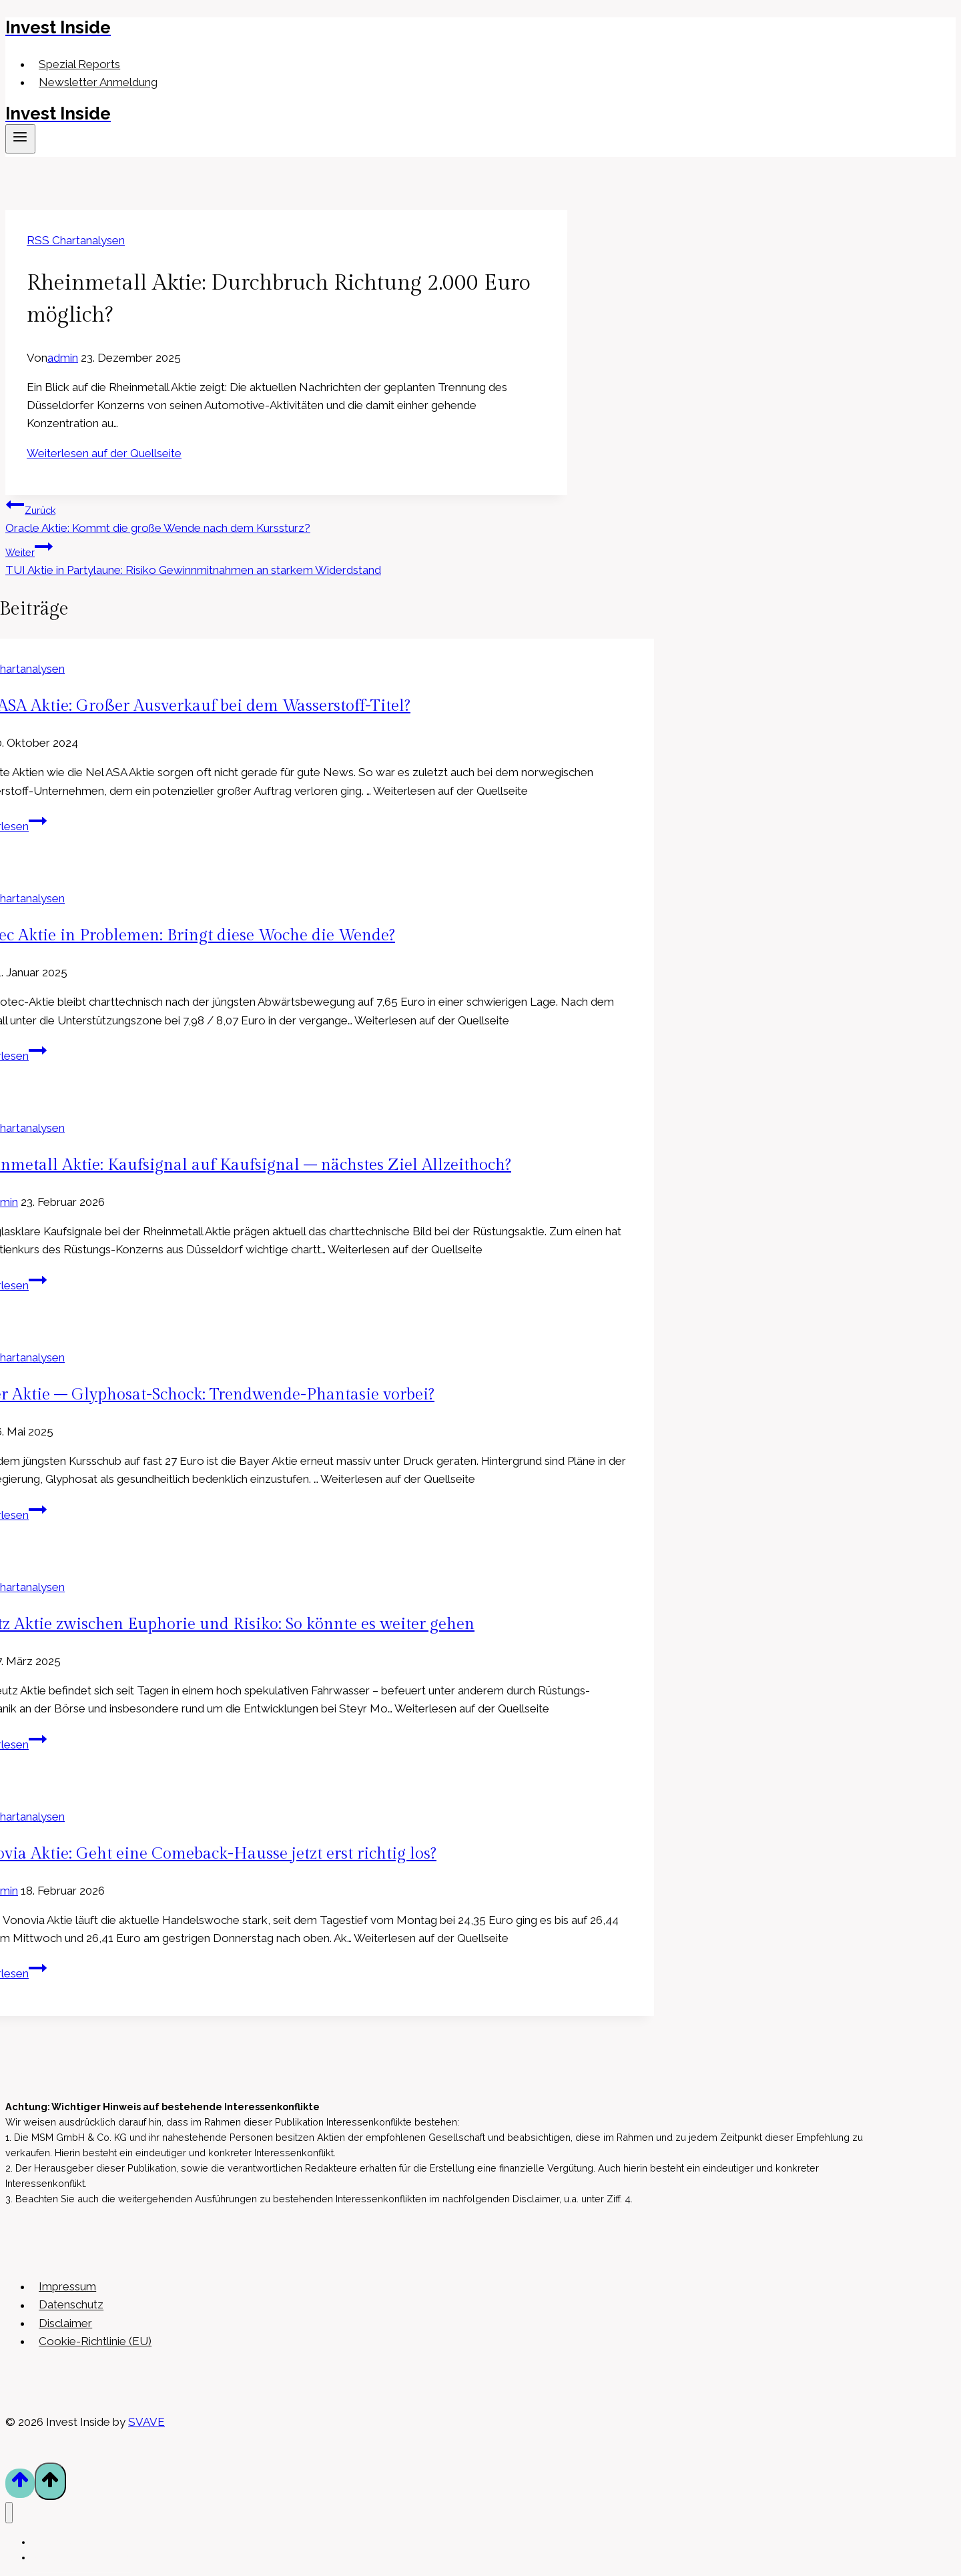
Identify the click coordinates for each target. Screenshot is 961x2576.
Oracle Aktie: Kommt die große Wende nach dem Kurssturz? (286, 515)
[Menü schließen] (9, 2513)
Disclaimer (65, 2323)
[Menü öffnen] (20, 138)
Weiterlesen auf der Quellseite (104, 453)
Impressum (67, 2286)
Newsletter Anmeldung (98, 82)
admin (62, 357)
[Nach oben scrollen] (20, 2483)
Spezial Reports (79, 64)
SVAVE (146, 2422)
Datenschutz (71, 2305)
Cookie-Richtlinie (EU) (95, 2341)
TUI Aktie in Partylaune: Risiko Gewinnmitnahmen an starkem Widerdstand (286, 557)
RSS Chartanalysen (76, 240)
